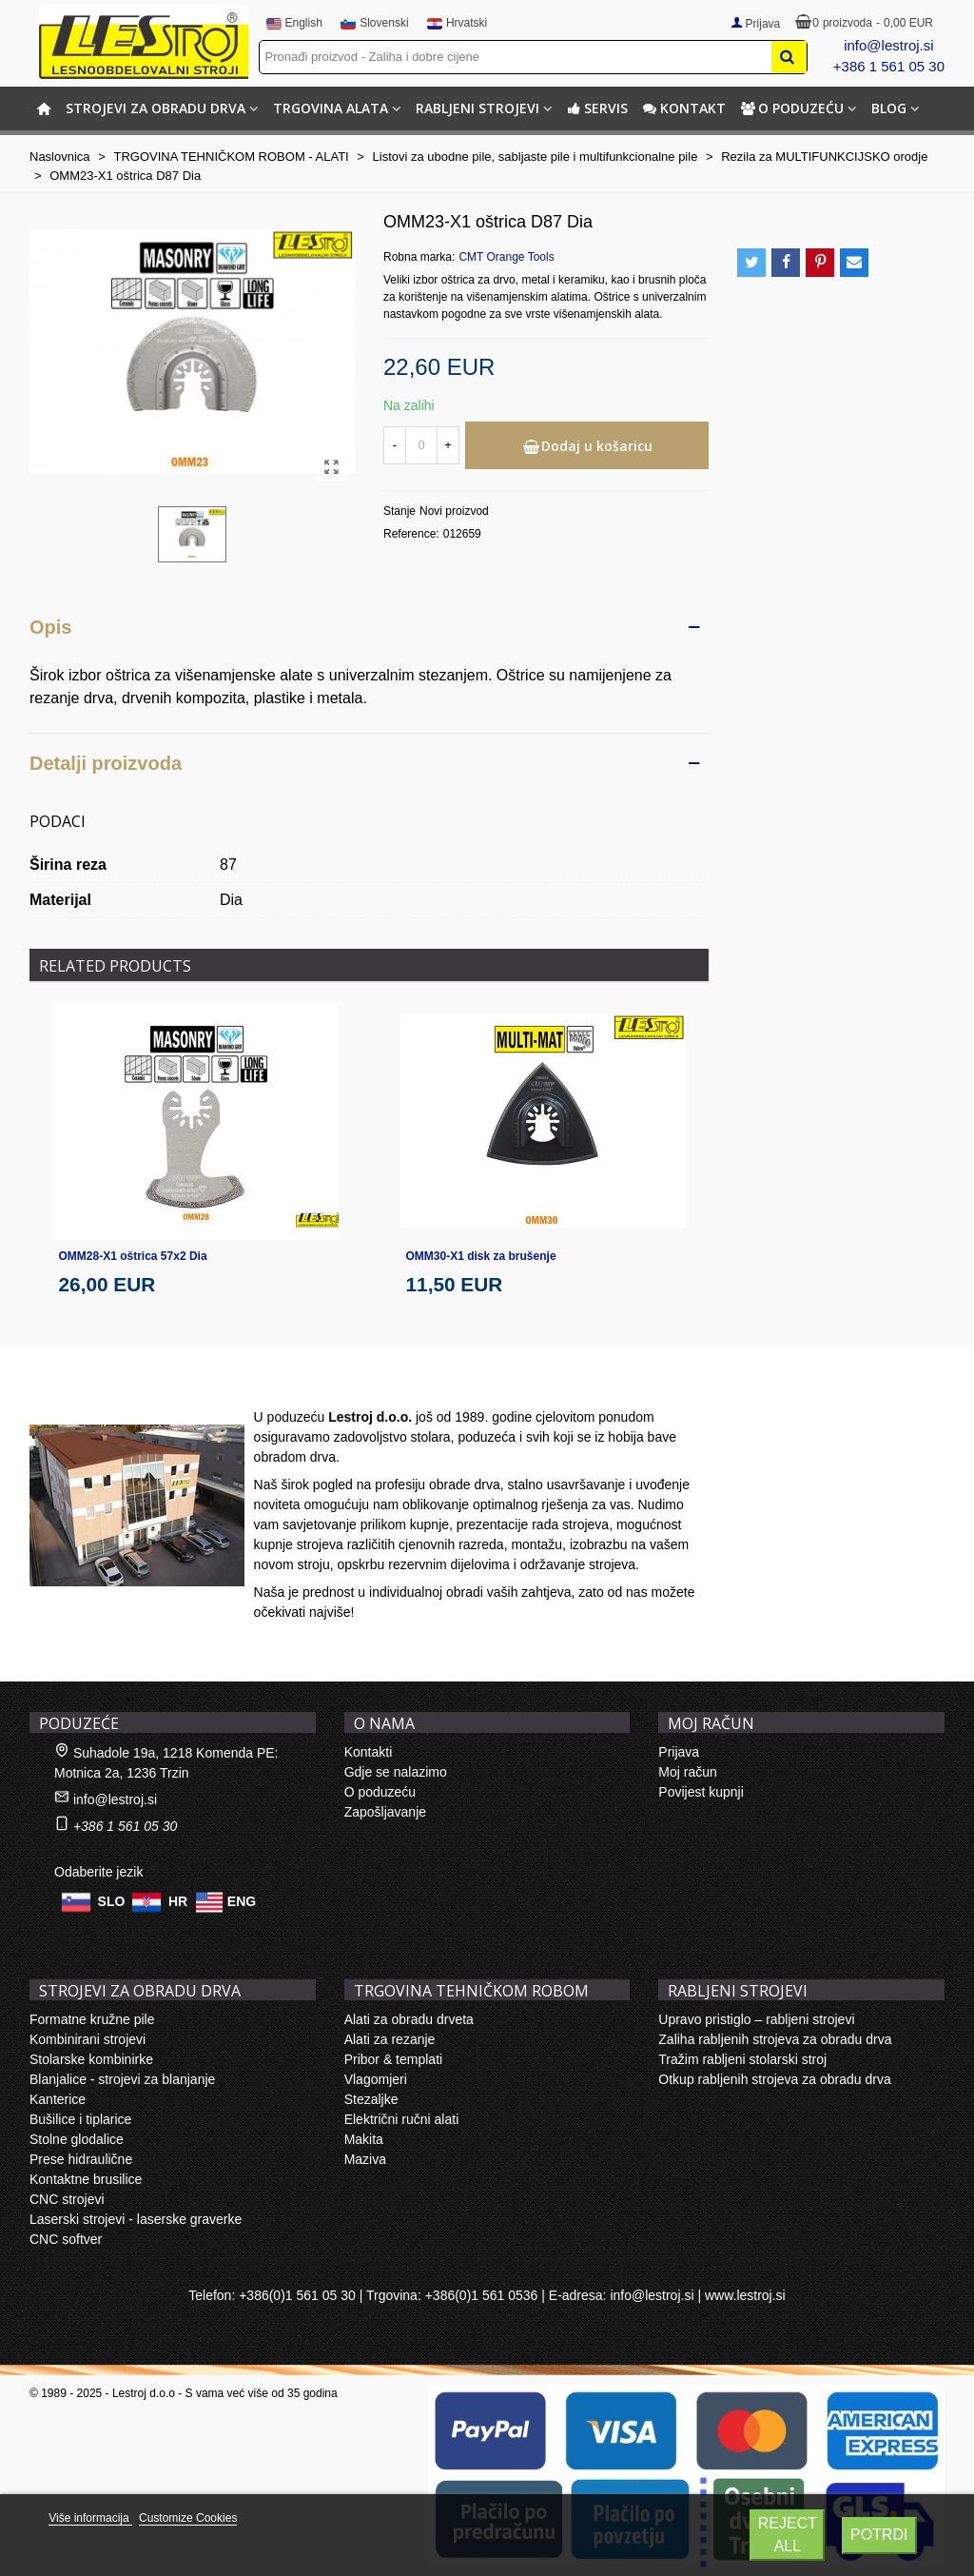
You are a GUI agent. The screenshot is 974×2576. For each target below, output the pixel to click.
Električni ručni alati (401, 2119)
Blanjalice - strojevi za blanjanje (122, 2079)
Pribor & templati (393, 2059)
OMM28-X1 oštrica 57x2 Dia (133, 1256)
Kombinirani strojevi (87, 2039)
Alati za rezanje (390, 2039)
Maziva (365, 2159)
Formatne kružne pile (92, 2019)
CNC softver (65, 2239)
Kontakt (684, 108)
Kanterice (57, 2099)
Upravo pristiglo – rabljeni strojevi (756, 2019)
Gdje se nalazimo (395, 1772)
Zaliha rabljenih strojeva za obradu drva (774, 2039)
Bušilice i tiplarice (80, 2119)
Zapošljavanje (385, 1811)
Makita (363, 2139)
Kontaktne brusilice (85, 2179)
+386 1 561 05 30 (889, 66)
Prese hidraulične (80, 2159)
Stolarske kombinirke (91, 2059)
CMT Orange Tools (506, 257)
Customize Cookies (188, 2518)
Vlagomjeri (375, 2079)
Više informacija (90, 2518)
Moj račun (687, 1772)
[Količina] (421, 445)
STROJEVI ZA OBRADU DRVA (155, 108)
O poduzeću (792, 108)
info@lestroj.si (888, 45)
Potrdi (878, 2535)
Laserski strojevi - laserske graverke (135, 2219)
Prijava (678, 1752)
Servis (597, 108)
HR (177, 1901)
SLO (112, 1901)
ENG (241, 1901)
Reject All (787, 2534)
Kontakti (368, 1752)
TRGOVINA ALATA (330, 108)
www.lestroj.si (745, 2295)
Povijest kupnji (701, 1791)
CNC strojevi (67, 2199)
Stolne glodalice (76, 2139)
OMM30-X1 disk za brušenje (481, 1256)
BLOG (888, 108)
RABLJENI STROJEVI (477, 108)
